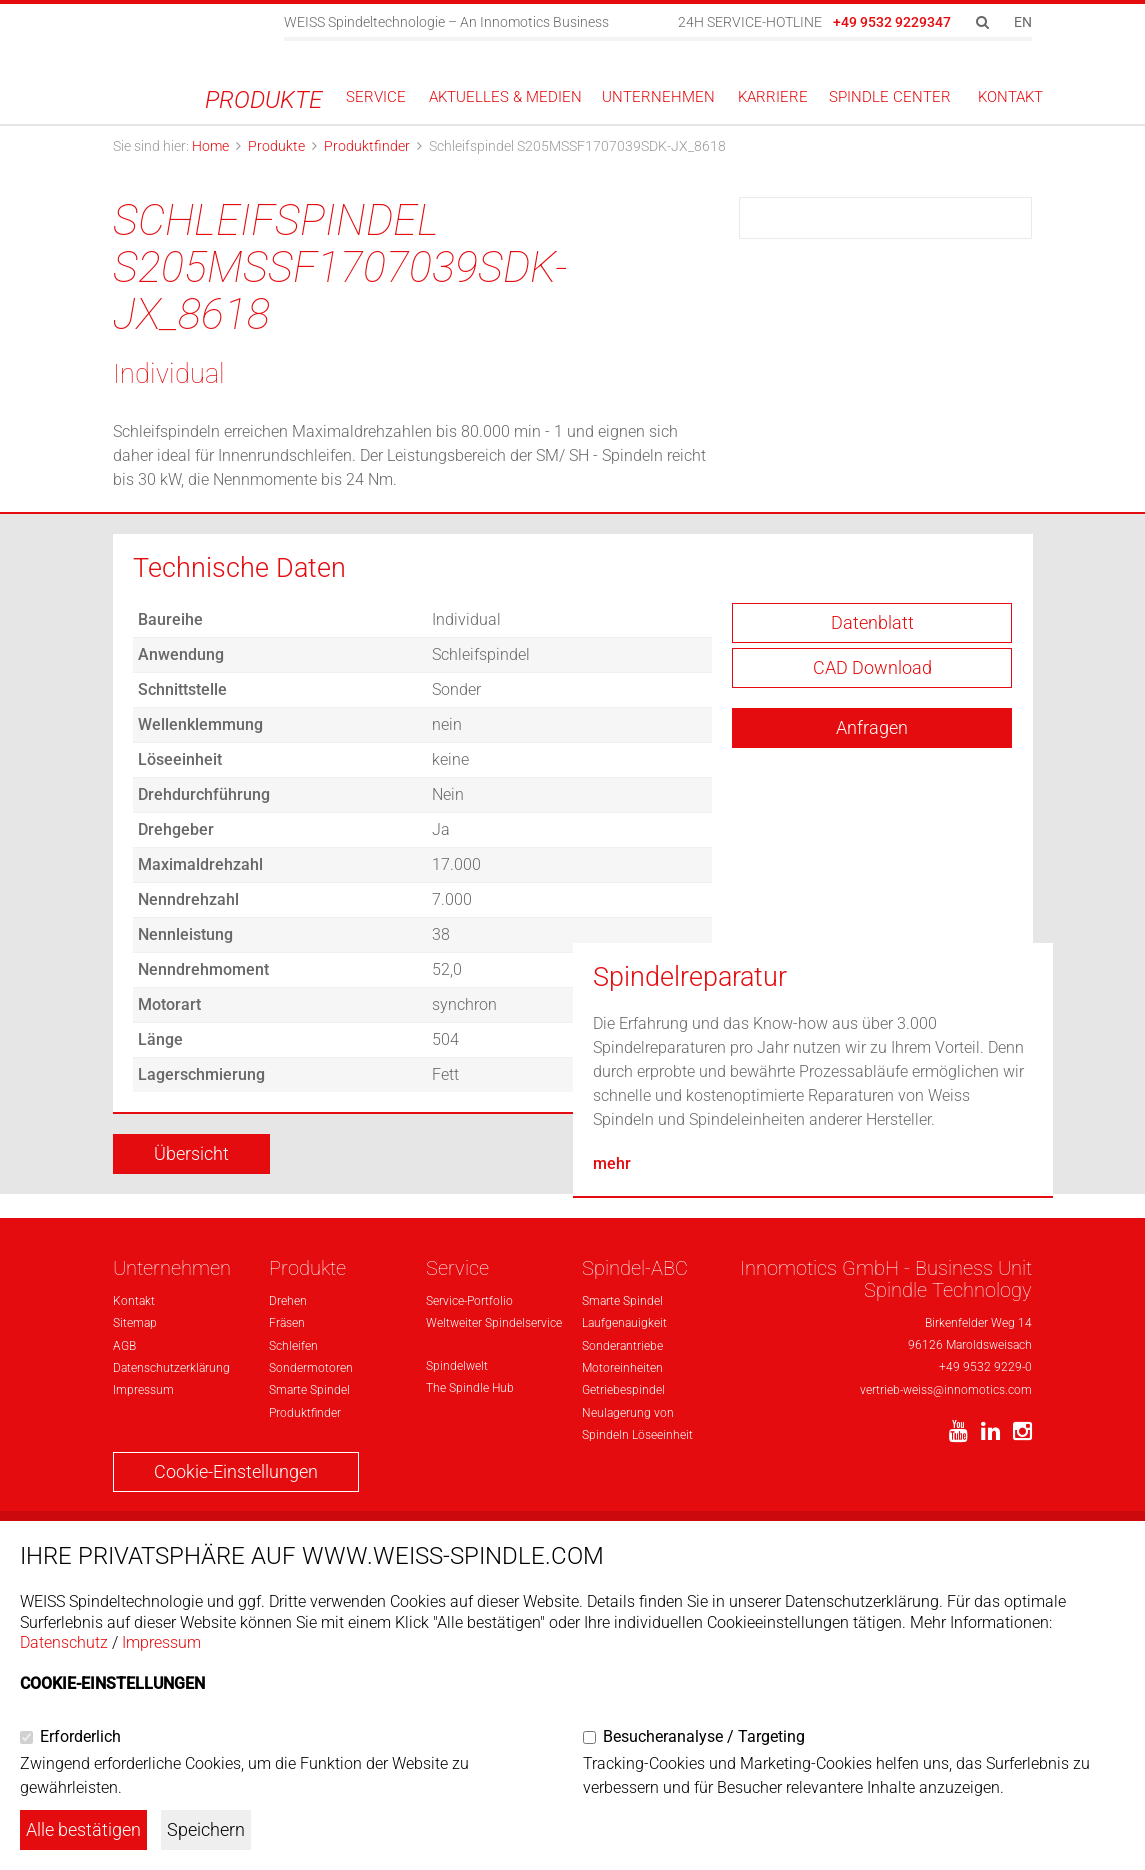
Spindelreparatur (690, 1300)
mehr (612, 1486)
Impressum (161, 1642)
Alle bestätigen (83, 1829)
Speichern (206, 1829)
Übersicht (191, 1172)
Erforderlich (80, 1736)
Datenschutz (64, 1642)
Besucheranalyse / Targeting (704, 1736)
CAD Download (872, 686)
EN (1023, 22)
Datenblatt (872, 641)
